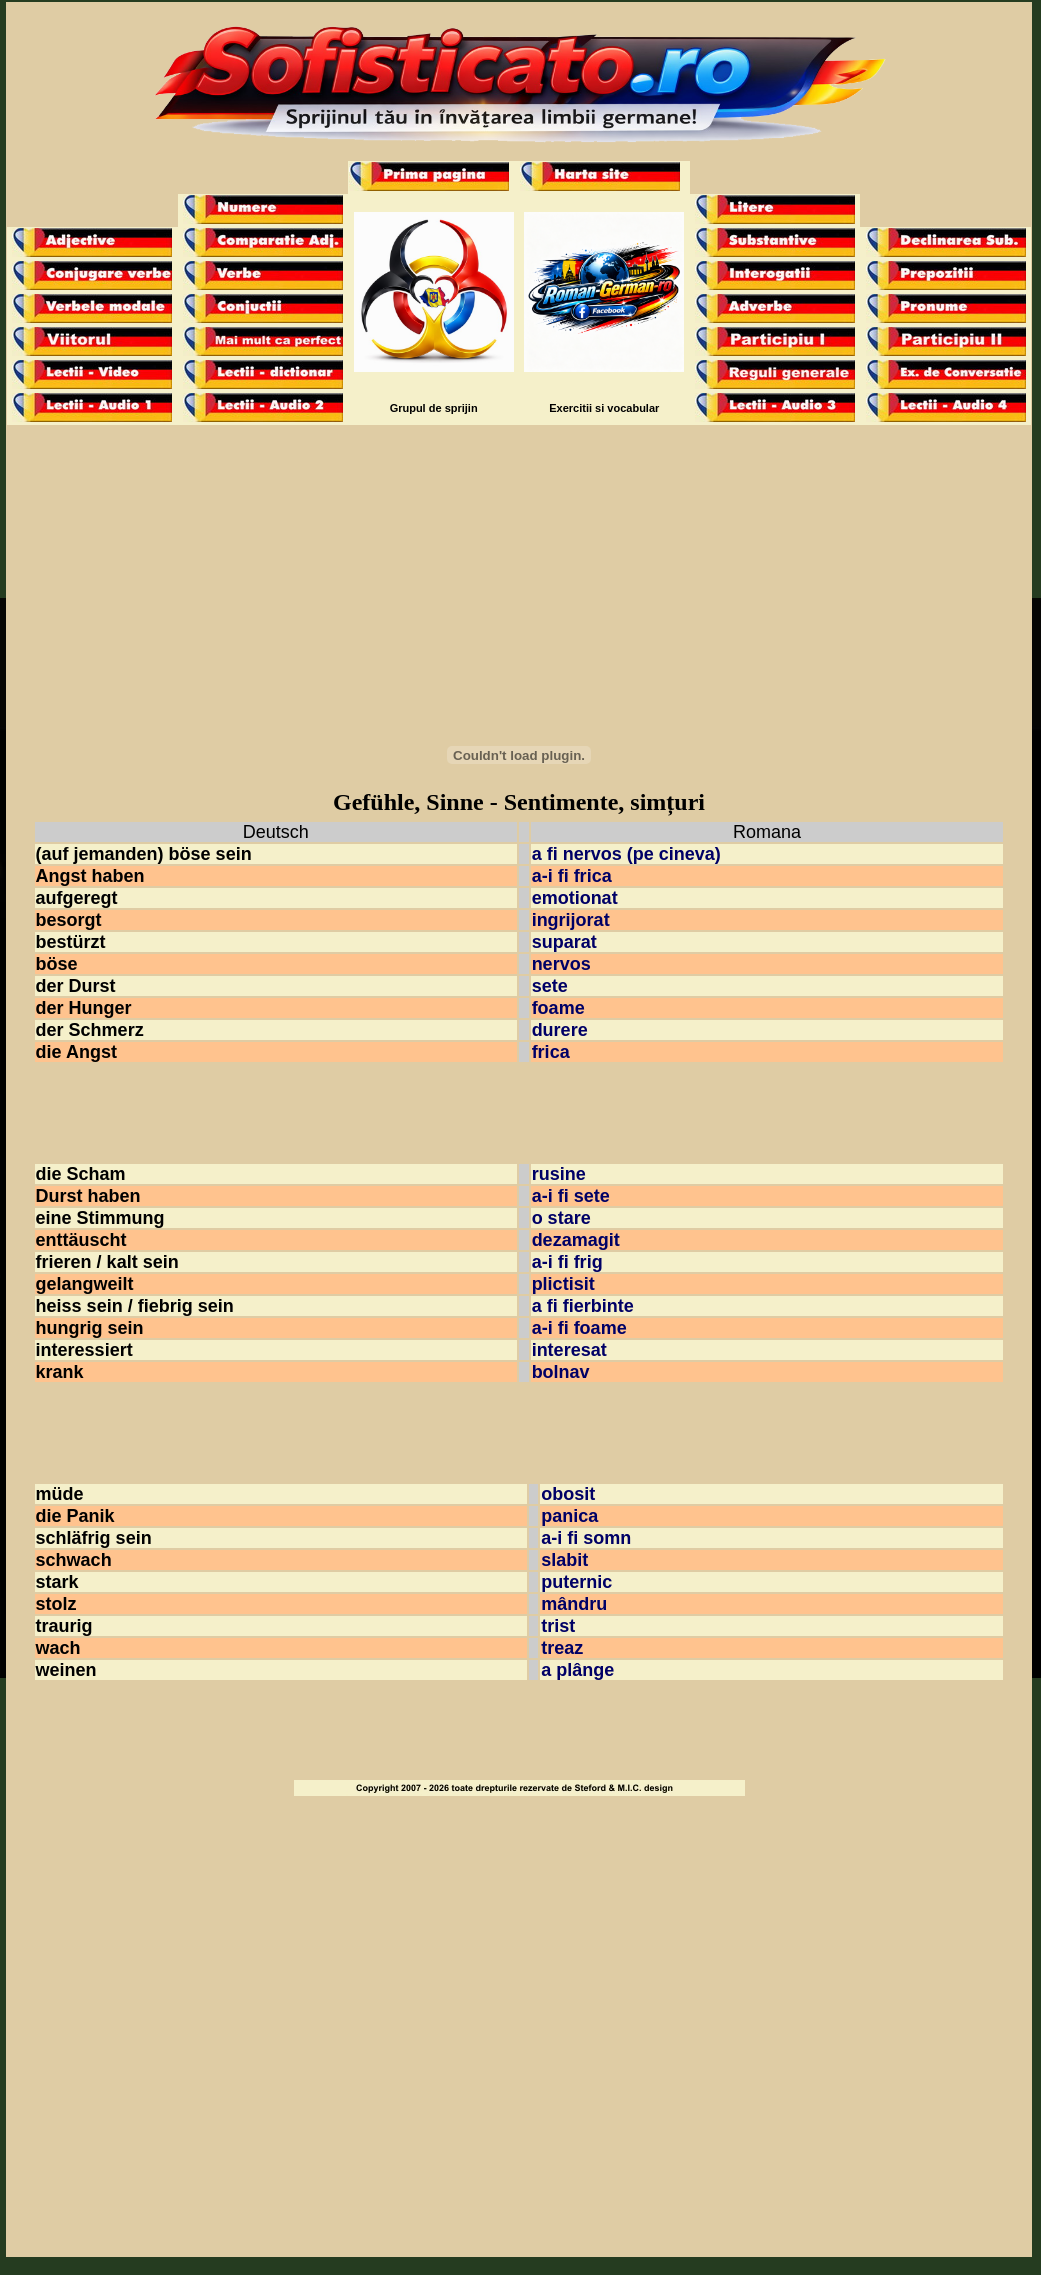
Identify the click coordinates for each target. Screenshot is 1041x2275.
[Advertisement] (519, 575)
